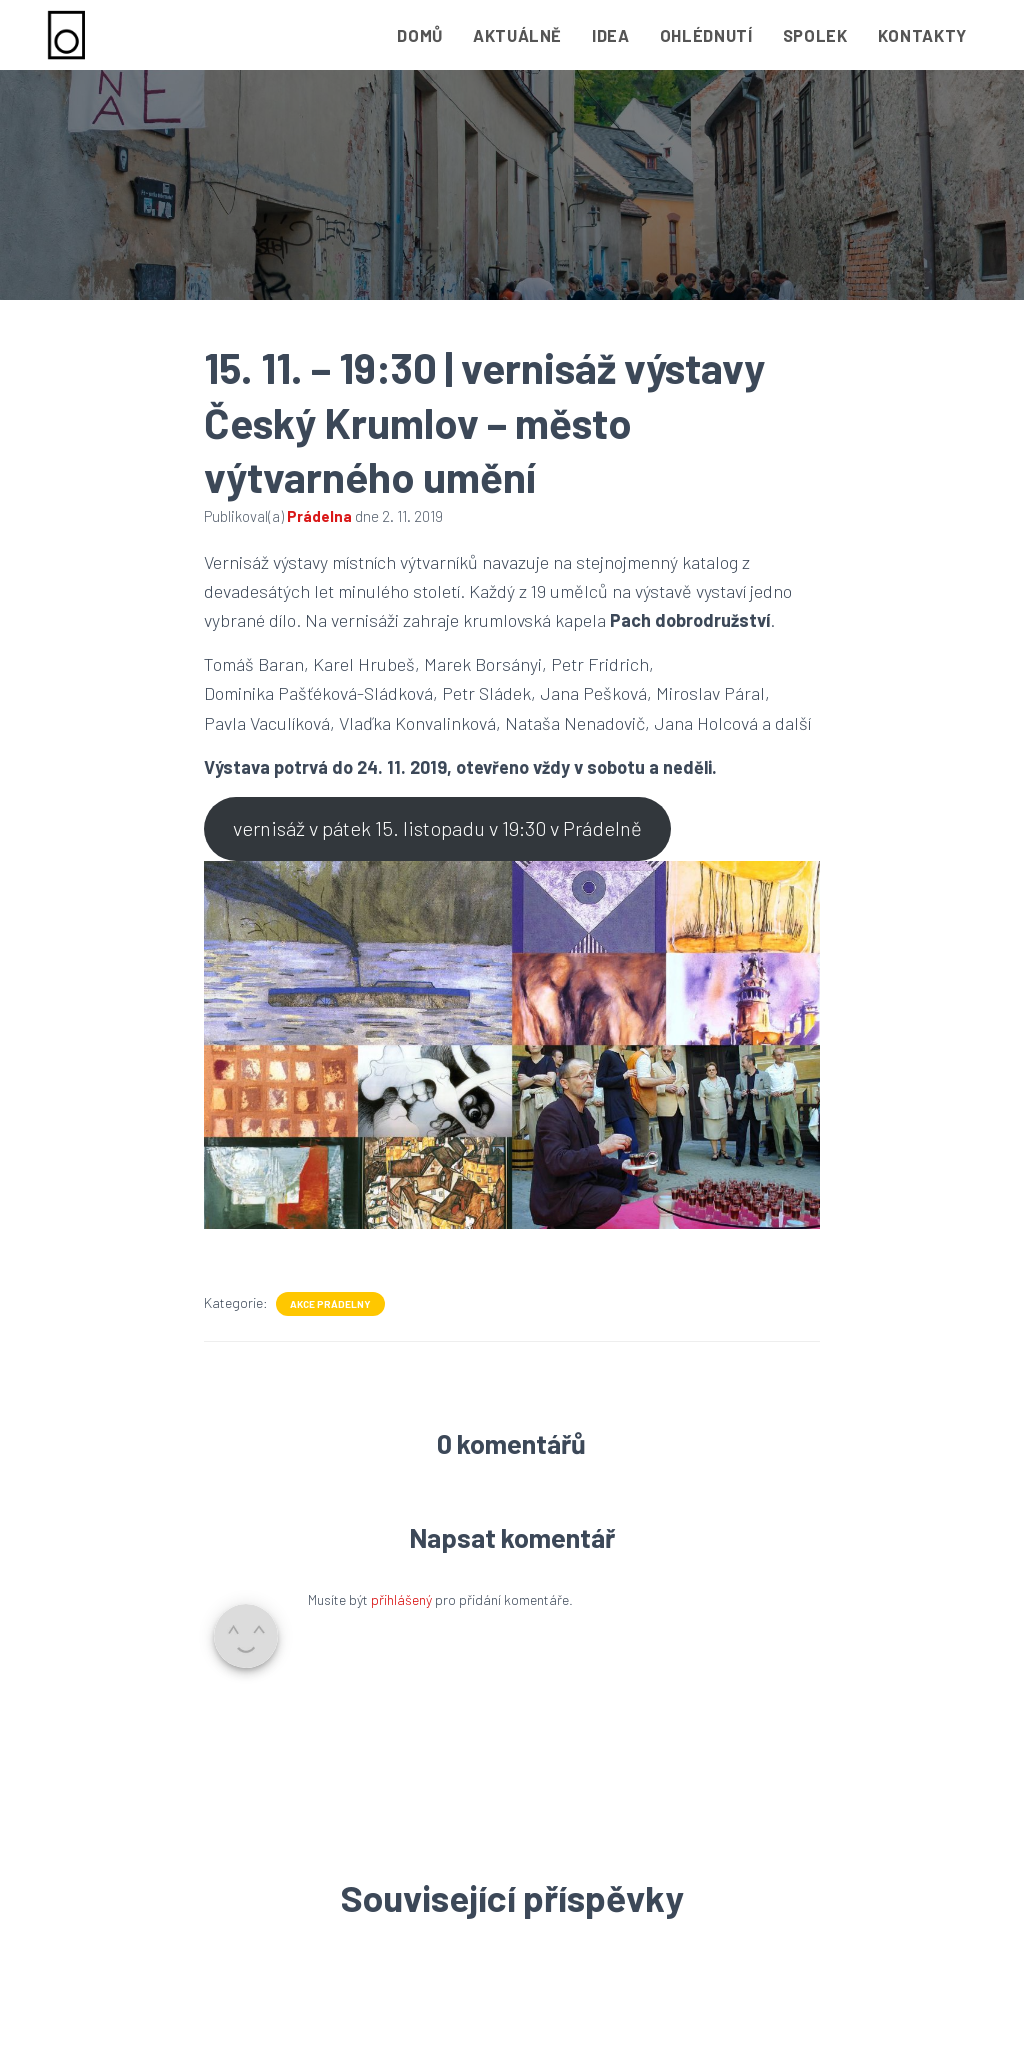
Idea (611, 35)
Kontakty (922, 35)
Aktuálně (517, 35)
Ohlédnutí (706, 35)
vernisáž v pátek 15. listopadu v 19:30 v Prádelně (437, 828)
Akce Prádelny (330, 1304)
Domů (420, 35)
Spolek (815, 35)
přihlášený (401, 1599)
